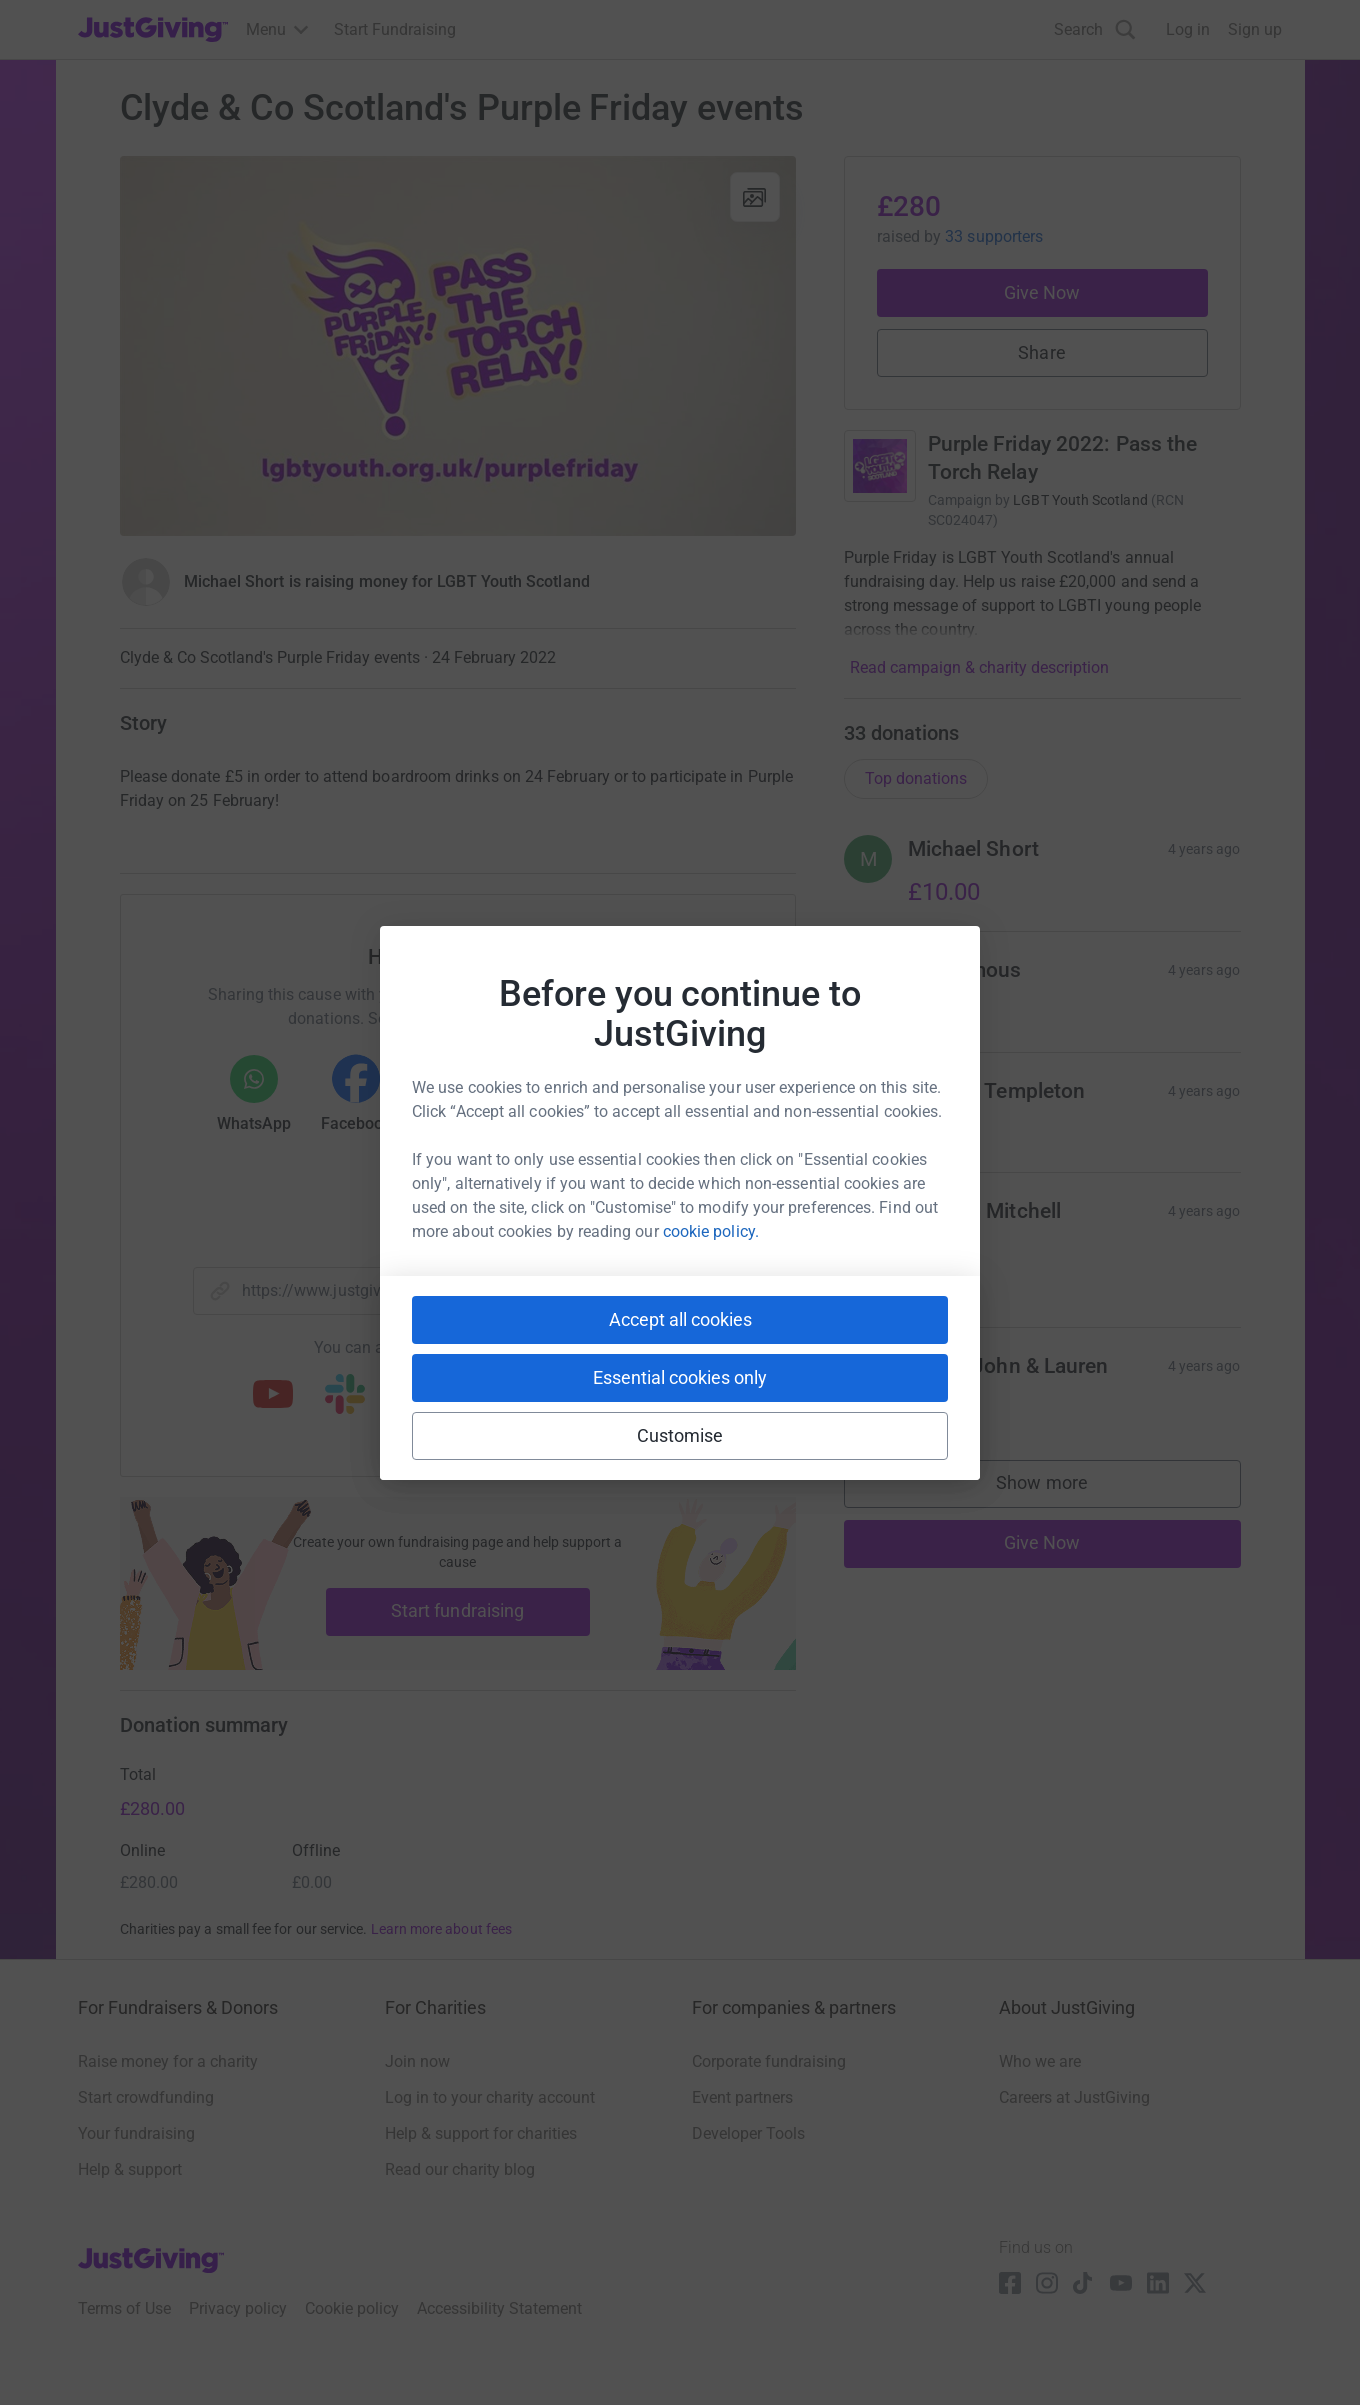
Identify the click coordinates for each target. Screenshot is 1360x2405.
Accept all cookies (680, 1319)
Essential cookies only (680, 1377)
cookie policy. (711, 1231)
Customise (680, 1435)
